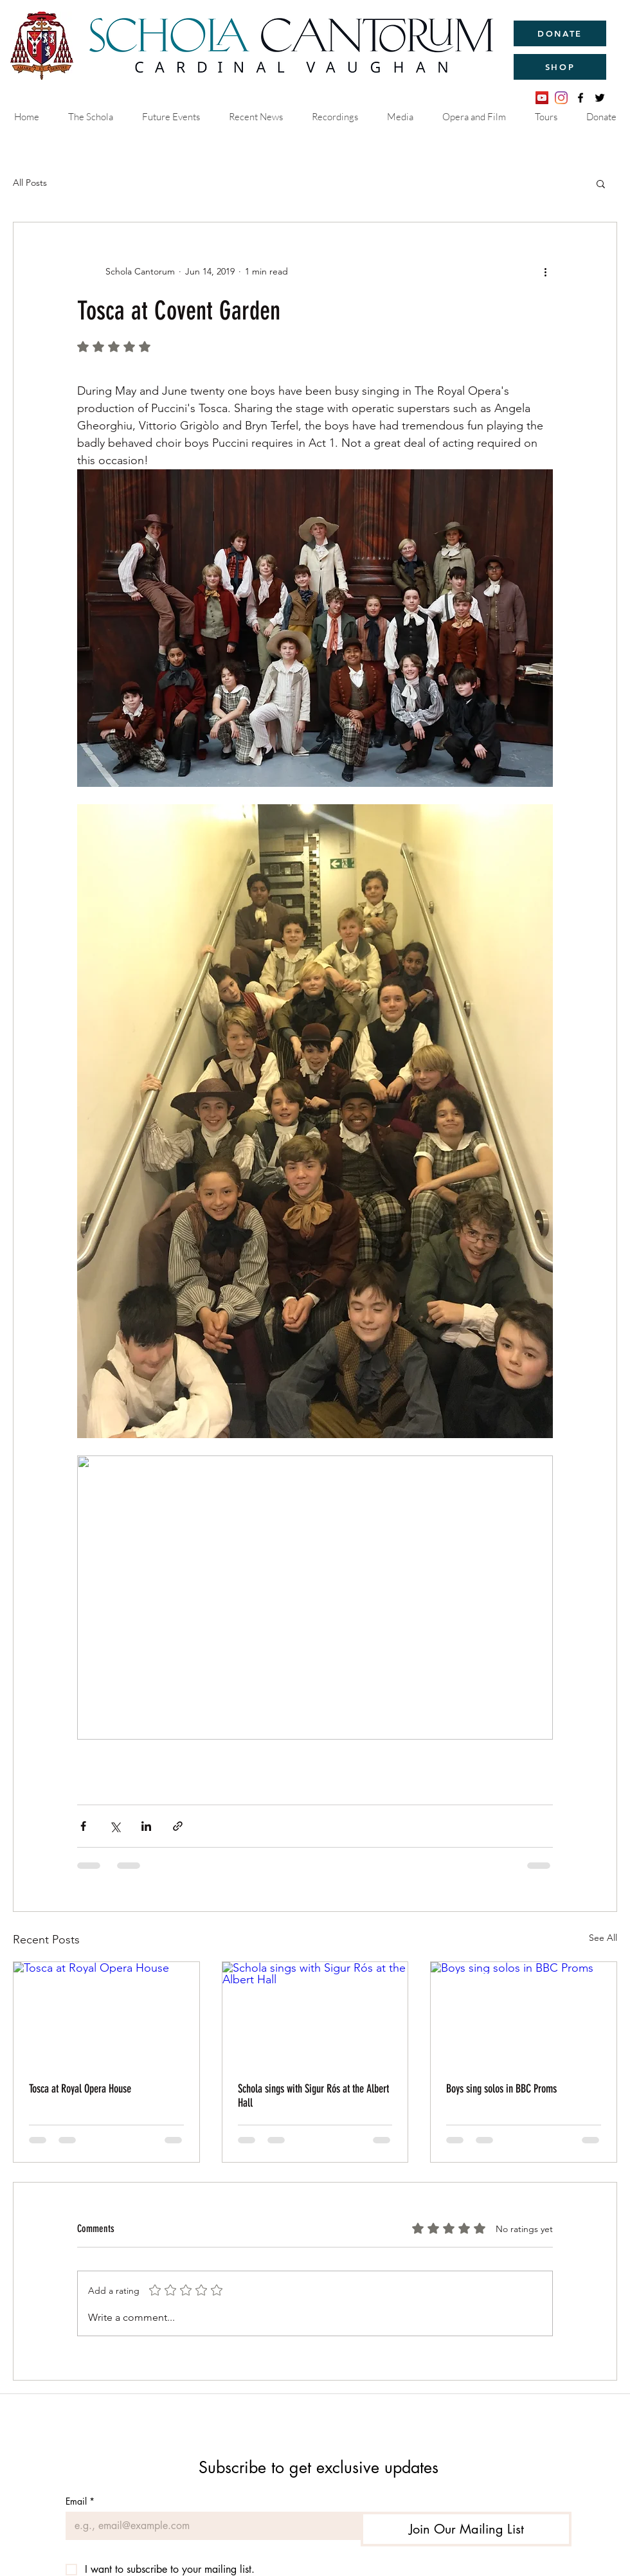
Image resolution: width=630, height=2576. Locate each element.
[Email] (209, 2526)
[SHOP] (560, 67)
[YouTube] (542, 97)
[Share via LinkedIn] (146, 1826)
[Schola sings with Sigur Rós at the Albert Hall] (315, 2014)
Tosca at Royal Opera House (80, 2089)
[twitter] (599, 97)
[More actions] (545, 271)
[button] (601, 183)
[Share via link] (178, 1826)
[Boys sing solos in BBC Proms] (523, 2014)
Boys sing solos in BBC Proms (501, 2089)
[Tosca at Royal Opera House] (106, 2014)
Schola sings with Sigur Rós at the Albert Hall (313, 2096)
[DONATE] (560, 33)
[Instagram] (561, 97)
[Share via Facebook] (83, 1826)
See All (603, 1937)
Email (80, 2501)
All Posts (30, 182)
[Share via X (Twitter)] (115, 1826)
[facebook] (580, 97)
